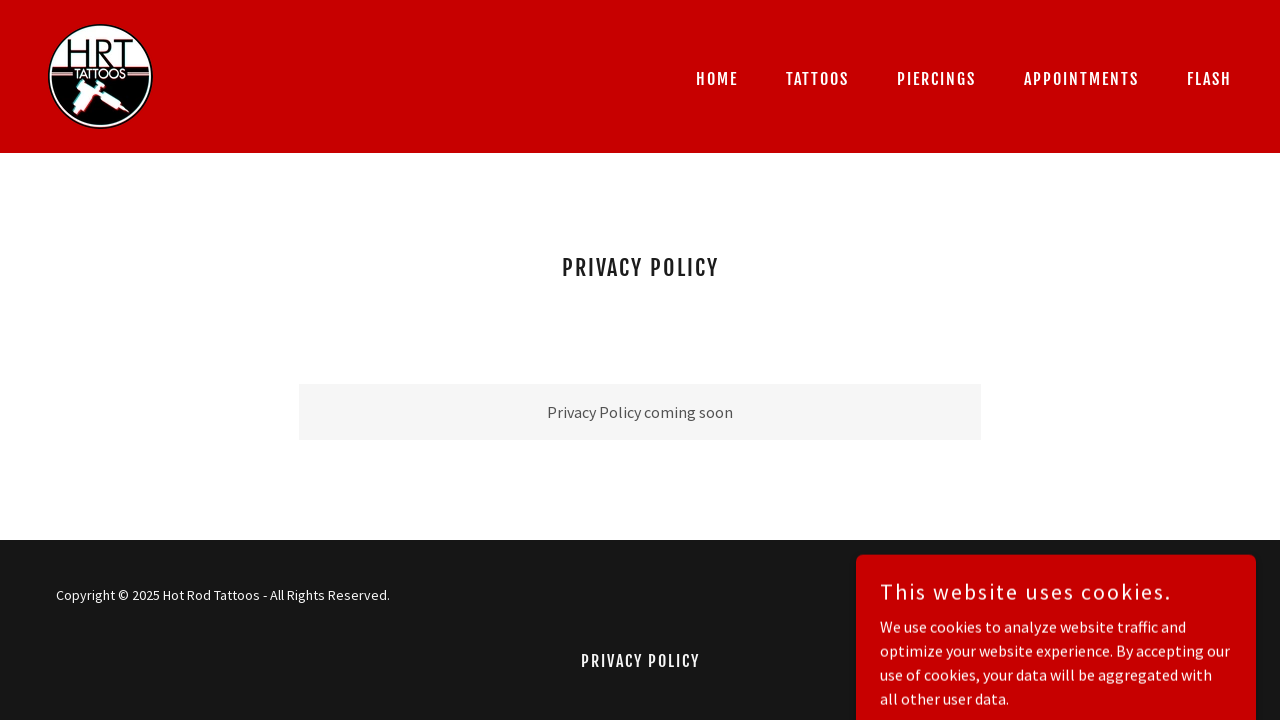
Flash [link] (1209, 79)
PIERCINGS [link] (936, 79)
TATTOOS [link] (817, 79)
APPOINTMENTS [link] (1081, 79)
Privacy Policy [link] (640, 661)
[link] (100, 74)
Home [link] (717, 79)
